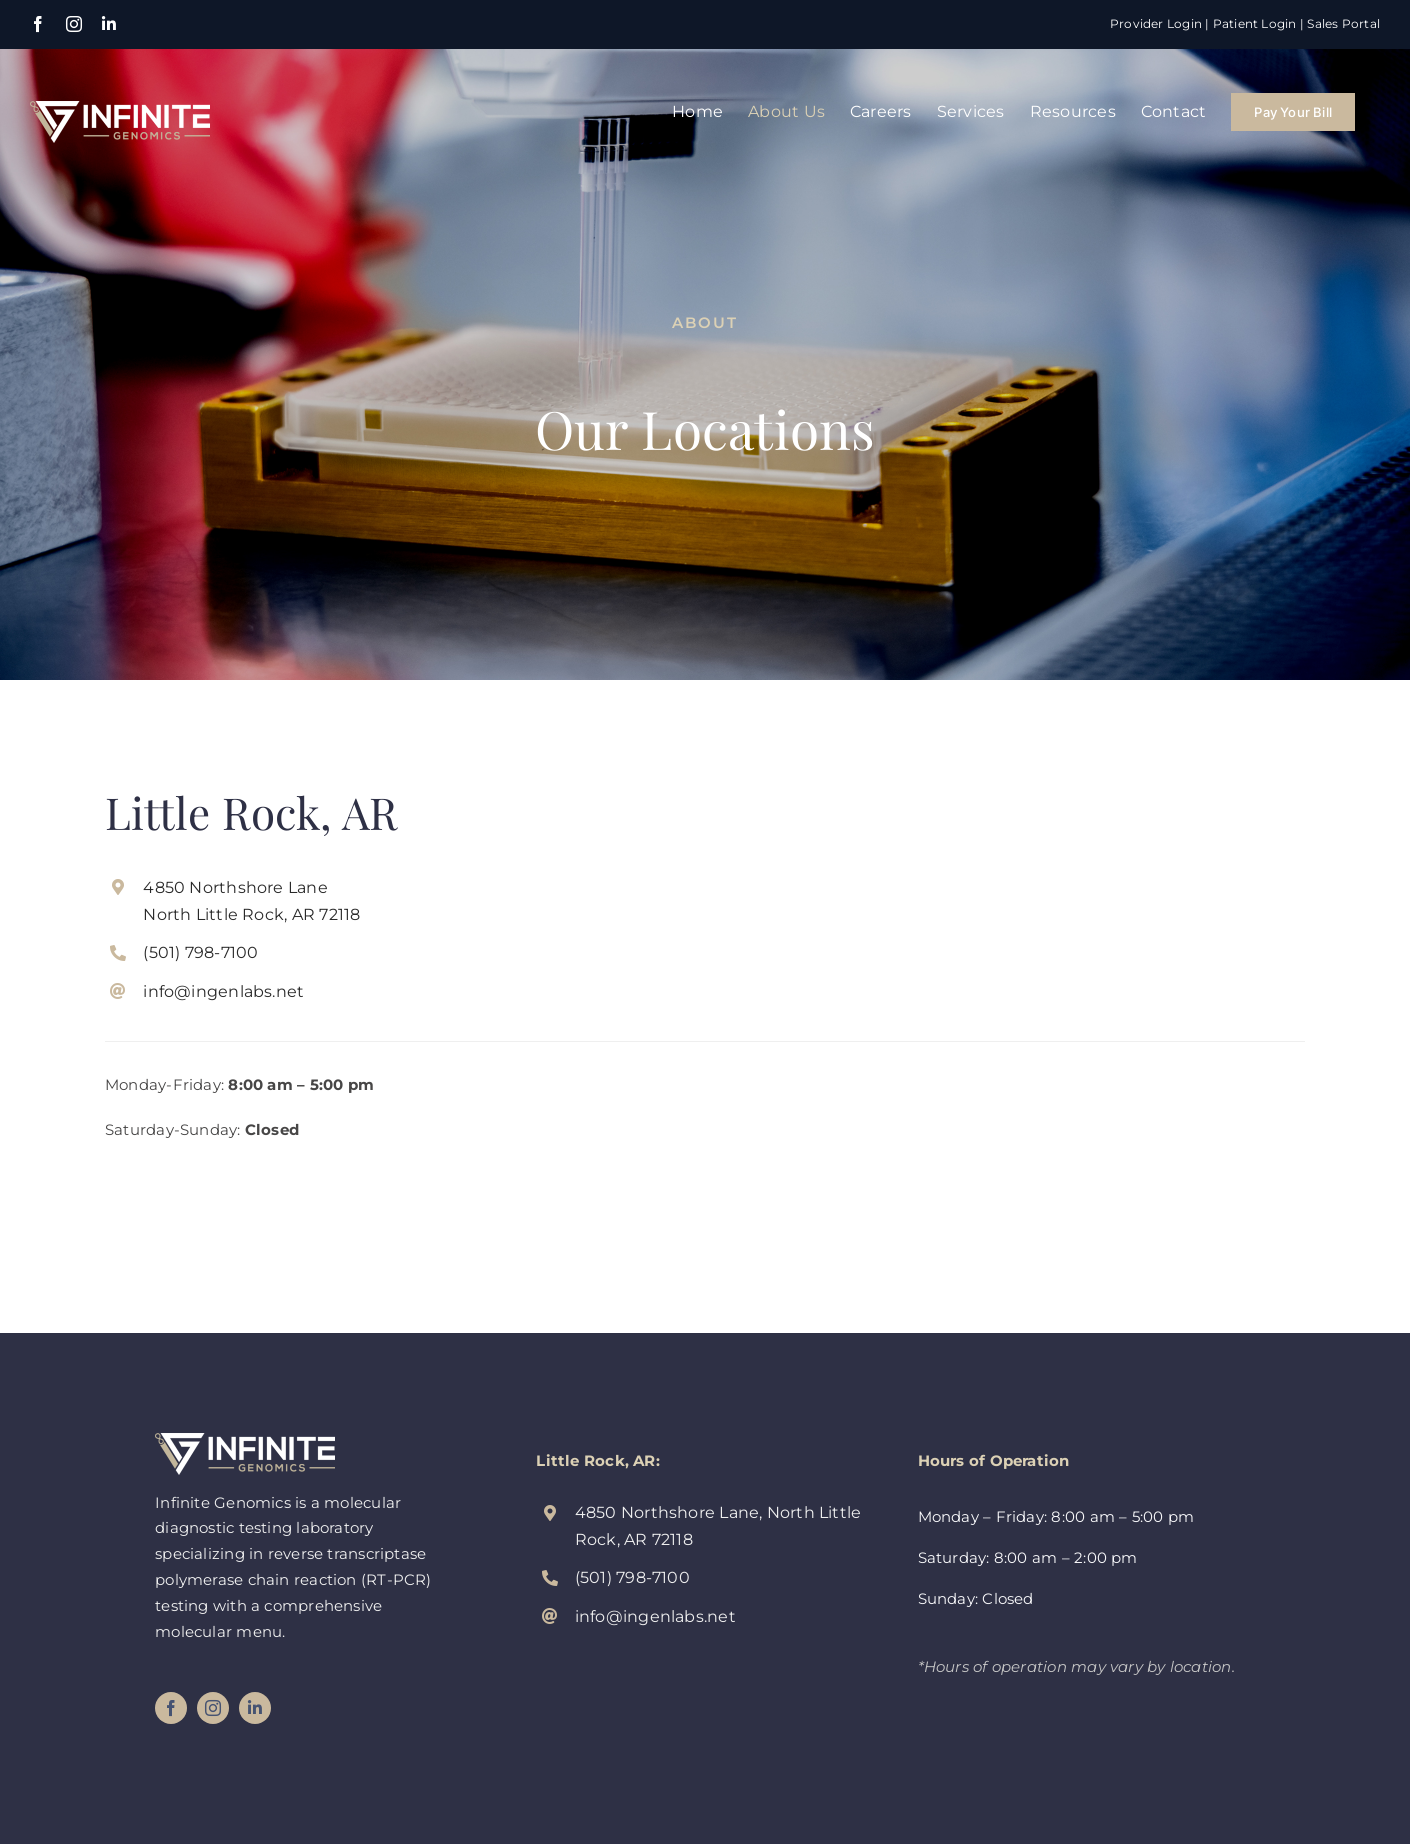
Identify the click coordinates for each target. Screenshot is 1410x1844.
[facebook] (171, 1708)
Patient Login (1255, 23)
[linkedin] (255, 1708)
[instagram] (213, 1708)
